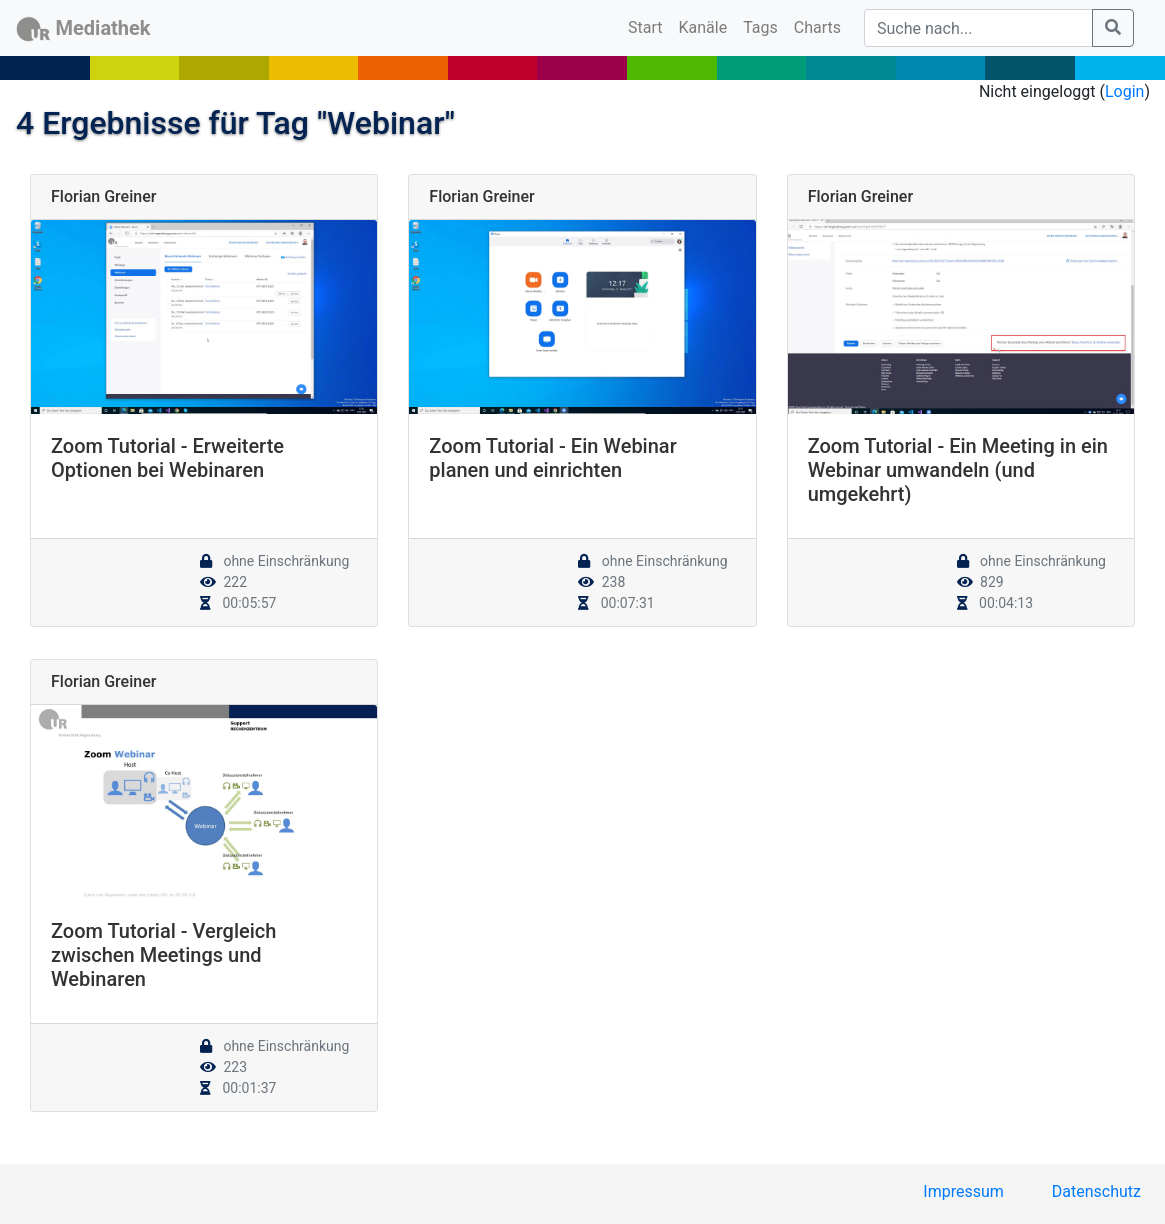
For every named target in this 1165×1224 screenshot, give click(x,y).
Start (649, 26)
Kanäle (703, 27)
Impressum (963, 1191)
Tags (760, 27)
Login (1124, 91)
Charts (817, 27)
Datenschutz (1096, 1191)
